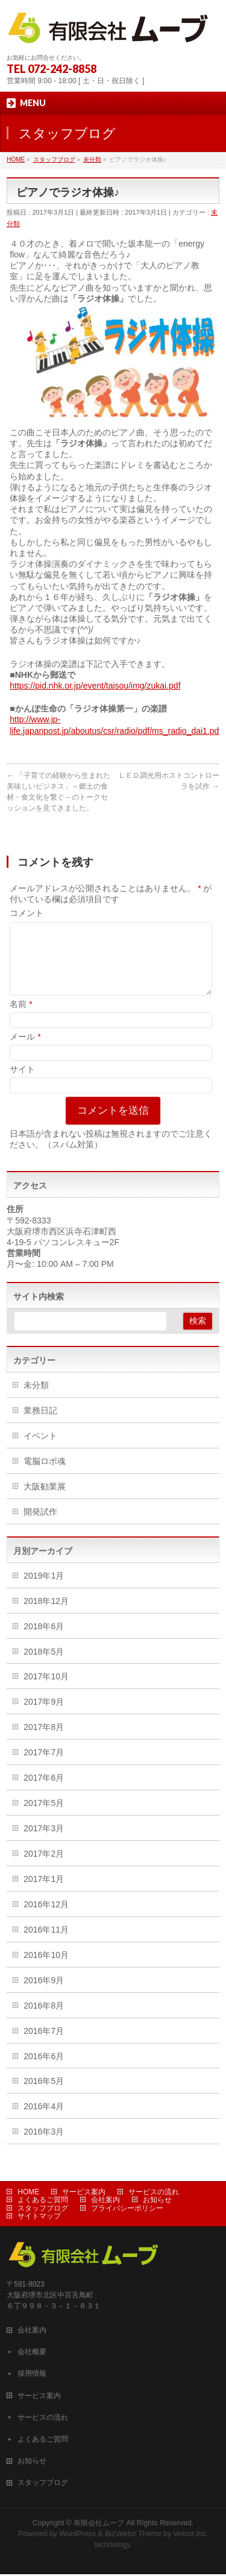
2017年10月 (46, 1691)
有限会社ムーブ (99, 2525)
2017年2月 (44, 1868)
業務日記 (40, 1425)
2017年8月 (44, 1741)
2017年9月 (44, 1716)
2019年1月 (44, 1590)
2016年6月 (44, 2071)
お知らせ (157, 2201)
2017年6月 (44, 1792)
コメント (26, 913)
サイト (22, 1083)
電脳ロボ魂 (45, 1475)
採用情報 (31, 2375)
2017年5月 (44, 1817)
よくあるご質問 (42, 2201)
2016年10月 (46, 1969)
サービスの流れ (153, 2193)
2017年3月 (44, 1843)
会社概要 (31, 2353)
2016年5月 (44, 2095)
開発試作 (40, 1526)
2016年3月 (44, 2146)
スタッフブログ (42, 2210)
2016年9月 (44, 1995)
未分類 (36, 1399)
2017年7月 (44, 1767)
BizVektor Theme (133, 2535)
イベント (40, 1450)
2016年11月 (46, 1944)
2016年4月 (44, 2121)
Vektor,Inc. (191, 2535)
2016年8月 (44, 2020)
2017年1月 (44, 1893)
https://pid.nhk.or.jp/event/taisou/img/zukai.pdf (95, 685)
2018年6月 (44, 1641)
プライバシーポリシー (127, 2210)
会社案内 (105, 2201)
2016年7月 (44, 2045)
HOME (28, 2193)
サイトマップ (39, 2218)
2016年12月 (46, 1919)
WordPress (77, 2535)
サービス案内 (83, 2193)
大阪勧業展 (45, 1501)
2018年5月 (44, 1666)
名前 (21, 1018)
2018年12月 (46, 1615)
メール (25, 1051)
